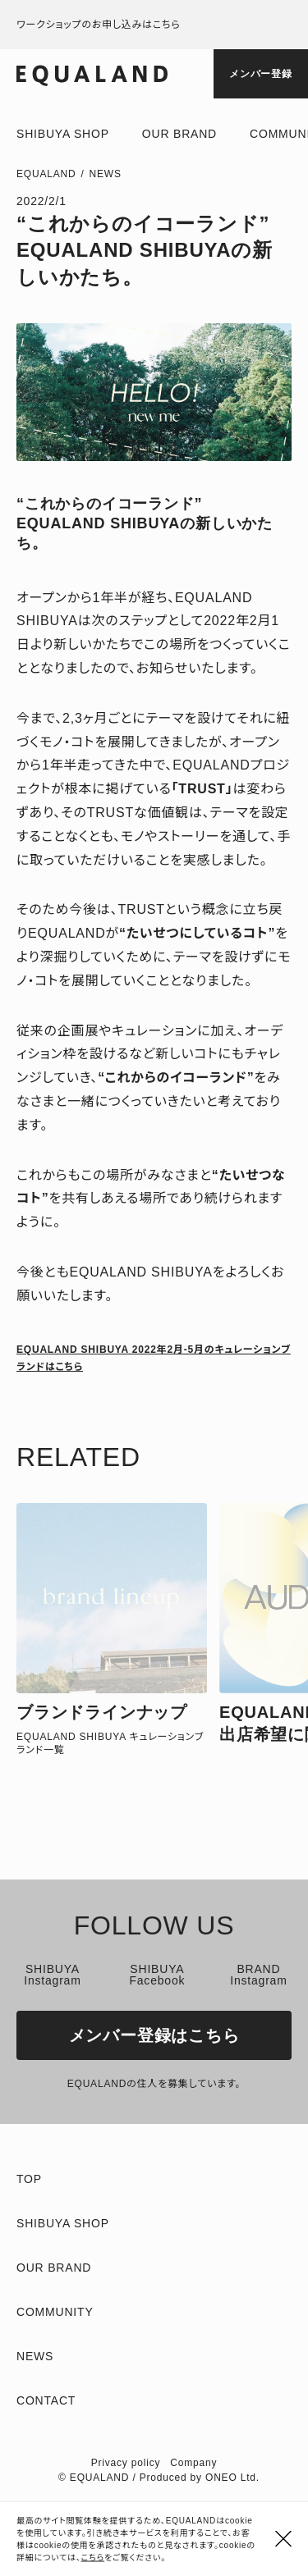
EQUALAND (46, 174)
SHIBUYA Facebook (157, 1974)
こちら (93, 2557)
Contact (46, 2400)
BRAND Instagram (258, 1974)
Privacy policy (126, 2463)
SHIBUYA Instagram (52, 1974)
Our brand (179, 133)
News (106, 174)
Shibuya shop (62, 133)
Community (55, 2311)
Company (193, 2463)
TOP (29, 2178)
